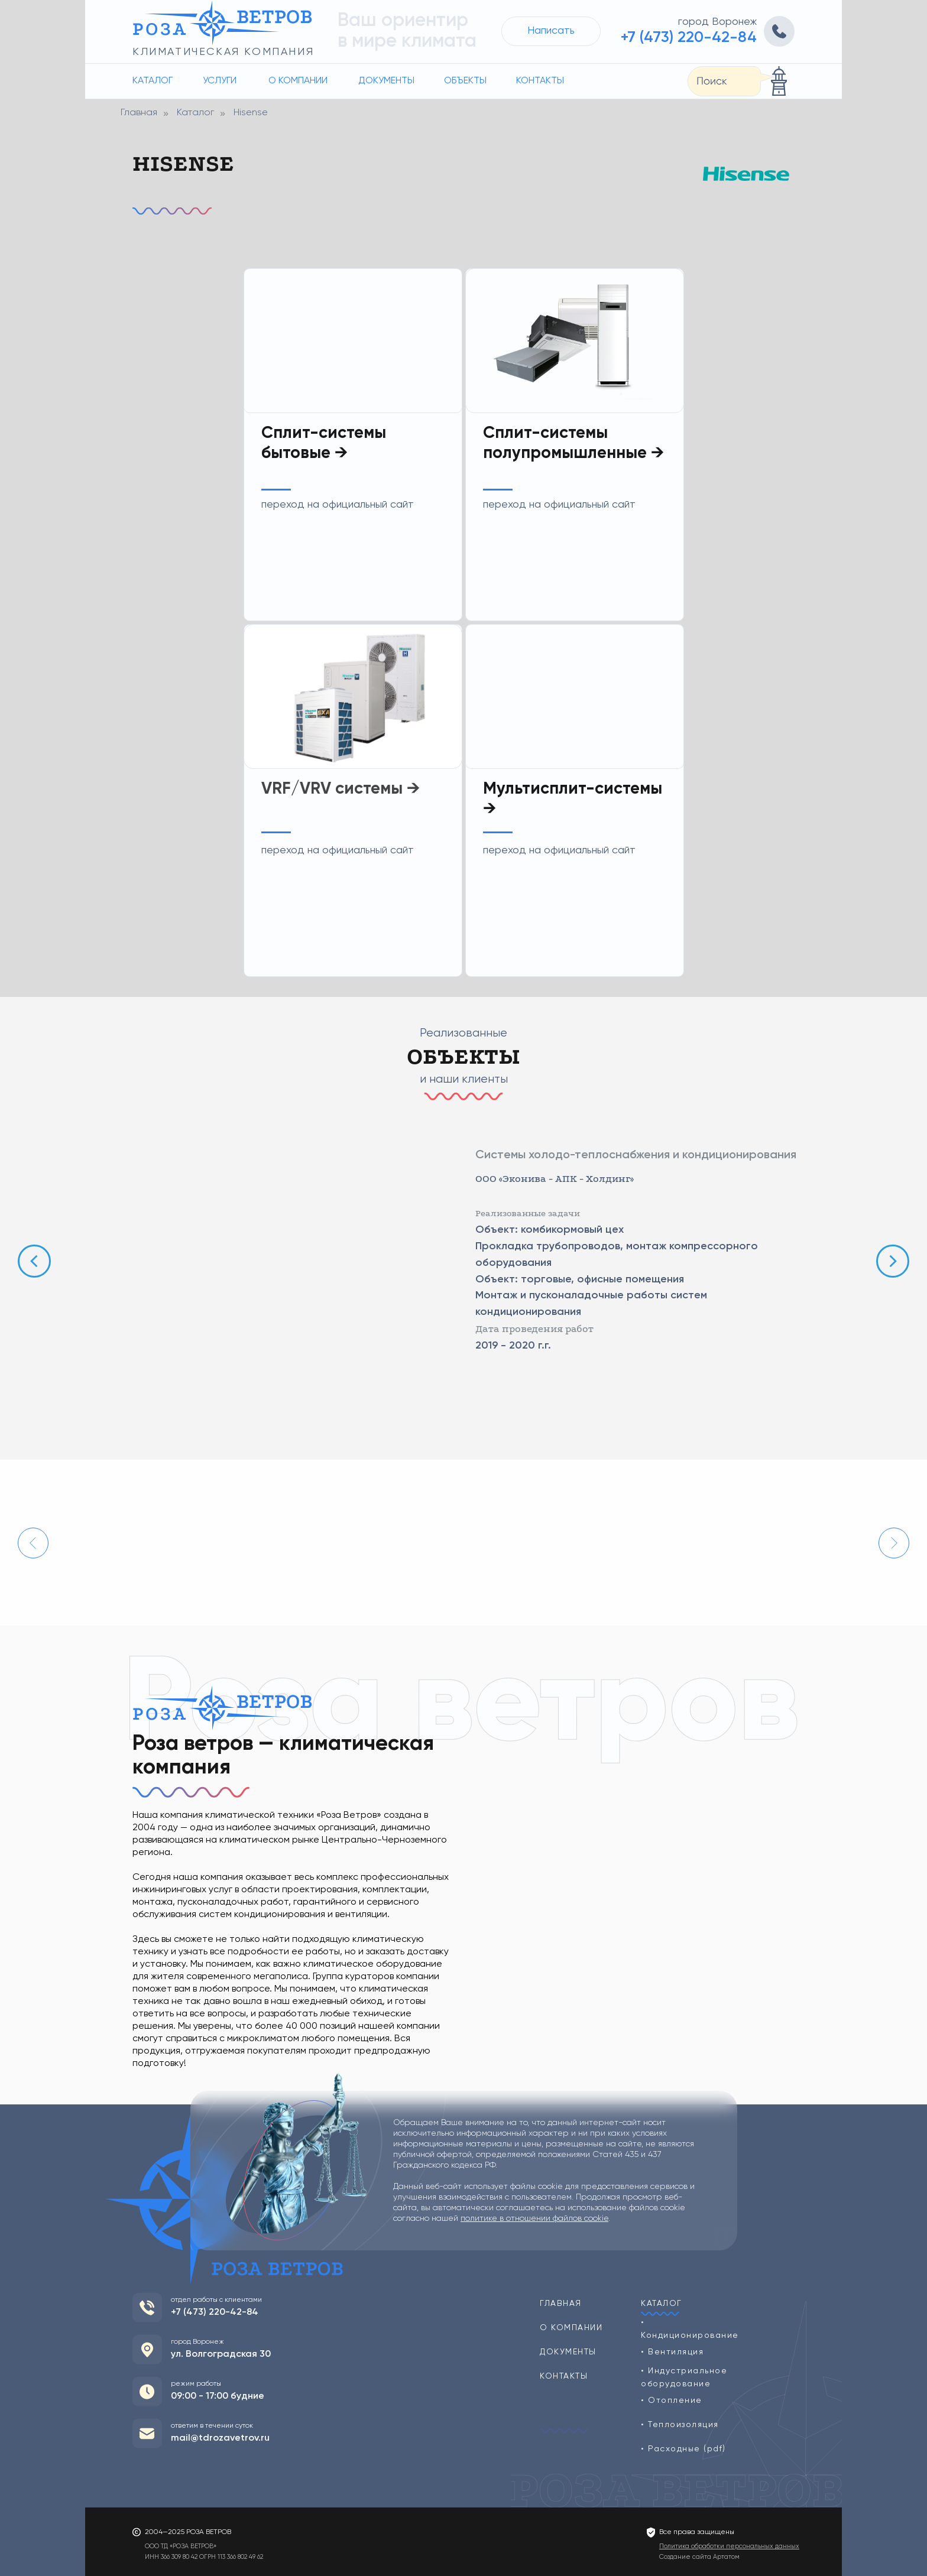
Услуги (219, 81)
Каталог (152, 81)
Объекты (465, 81)
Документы (386, 81)
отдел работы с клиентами (216, 2300)
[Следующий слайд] (892, 1261)
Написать (551, 30)
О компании (298, 81)
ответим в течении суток (212, 2425)
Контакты (540, 81)
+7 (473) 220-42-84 (689, 38)
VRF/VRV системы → (340, 789)
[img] (353, 696)
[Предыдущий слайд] (34, 1261)
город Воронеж (717, 22)
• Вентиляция (672, 2352)
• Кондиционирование (690, 2329)
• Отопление (671, 2400)
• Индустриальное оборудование (684, 2377)
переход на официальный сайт (337, 850)
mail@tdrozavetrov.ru (220, 2438)
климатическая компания (223, 52)
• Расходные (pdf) (683, 2449)
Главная (139, 113)
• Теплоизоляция (680, 2425)
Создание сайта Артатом (699, 2557)
